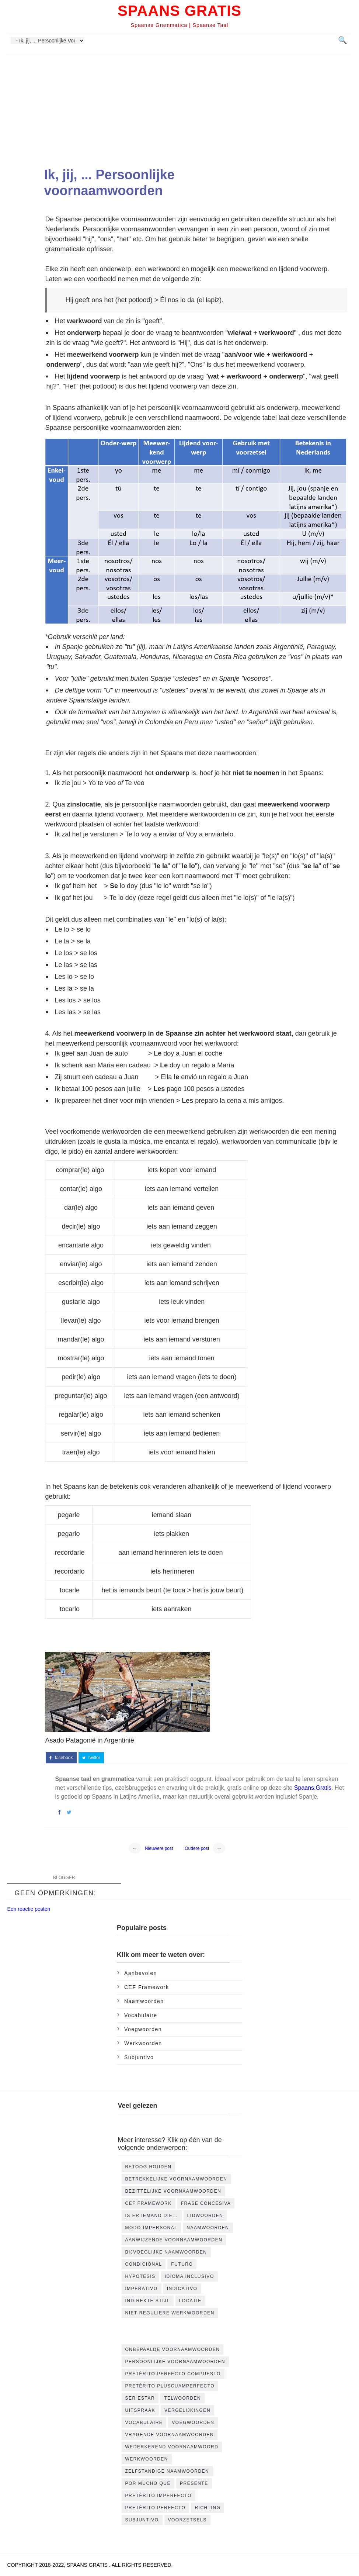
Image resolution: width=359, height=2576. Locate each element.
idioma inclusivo (189, 2276)
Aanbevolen (140, 1973)
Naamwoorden (144, 2001)
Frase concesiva (206, 2203)
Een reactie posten (28, 1909)
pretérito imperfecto (158, 2495)
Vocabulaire (140, 2015)
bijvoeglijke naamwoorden (166, 2252)
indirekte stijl (147, 2300)
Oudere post (197, 1848)
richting (207, 2507)
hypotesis (140, 2276)
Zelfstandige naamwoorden (167, 2471)
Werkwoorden (143, 2043)
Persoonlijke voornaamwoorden (175, 2361)
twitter (91, 1757)
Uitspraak (140, 2410)
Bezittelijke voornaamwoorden (173, 2191)
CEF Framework (146, 1987)
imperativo (141, 2288)
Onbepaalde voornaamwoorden (172, 2349)
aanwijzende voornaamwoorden (174, 2239)
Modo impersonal (151, 2227)
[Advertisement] (179, 114)
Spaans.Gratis (312, 1788)
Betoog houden (148, 2166)
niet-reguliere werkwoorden (170, 2313)
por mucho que (148, 2483)
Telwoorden (182, 2398)
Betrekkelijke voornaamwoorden (176, 2179)
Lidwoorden (205, 2215)
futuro (182, 2264)
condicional (143, 2264)
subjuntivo (139, 2057)
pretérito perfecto (155, 2507)
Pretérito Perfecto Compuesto (173, 2373)
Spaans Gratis (179, 11)
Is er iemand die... (151, 2215)
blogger (64, 1877)
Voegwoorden (143, 2029)
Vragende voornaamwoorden (169, 2434)
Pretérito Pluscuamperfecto (170, 2386)
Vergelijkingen (187, 2410)
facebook (61, 1757)
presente (194, 2483)
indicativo (182, 2288)
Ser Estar (140, 2398)
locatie (190, 2300)
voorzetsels (187, 2520)
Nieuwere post (159, 1848)
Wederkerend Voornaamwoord (172, 2446)
